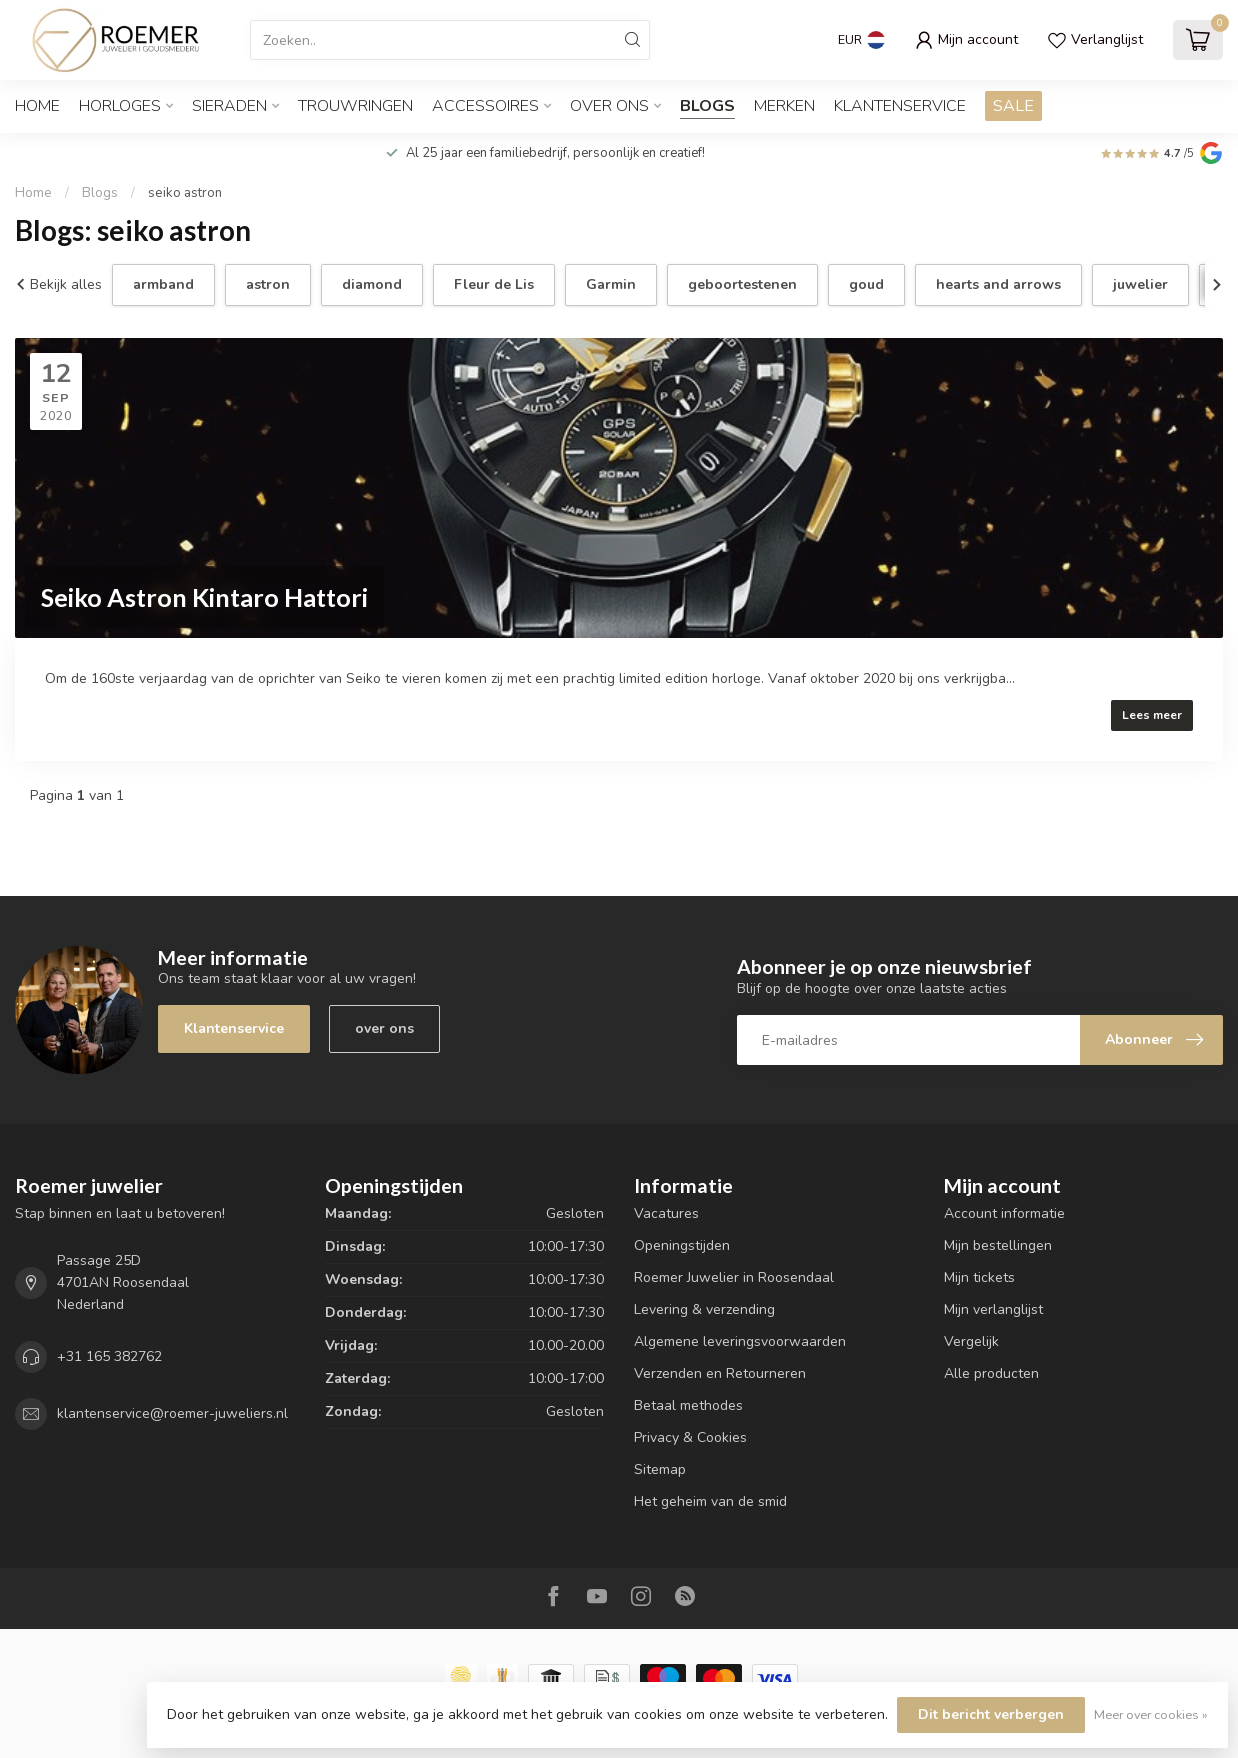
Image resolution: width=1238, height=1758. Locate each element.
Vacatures (666, 1213)
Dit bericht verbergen (991, 1714)
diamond (372, 284)
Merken (784, 106)
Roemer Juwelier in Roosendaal (734, 1277)
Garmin (611, 284)
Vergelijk (971, 1341)
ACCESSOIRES (485, 106)
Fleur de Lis (494, 284)
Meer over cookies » (1151, 1714)
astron (268, 284)
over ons (384, 1028)
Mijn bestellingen (998, 1245)
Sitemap (660, 1469)
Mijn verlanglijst (993, 1309)
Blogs (707, 106)
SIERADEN (229, 106)
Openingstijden (682, 1245)
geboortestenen (742, 284)
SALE (1013, 106)
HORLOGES (120, 106)
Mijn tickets (979, 1277)
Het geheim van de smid (710, 1501)
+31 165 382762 (109, 1356)
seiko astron (185, 193)
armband (163, 284)
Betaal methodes (688, 1405)
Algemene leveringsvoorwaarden (740, 1341)
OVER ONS (609, 106)
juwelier (1140, 284)
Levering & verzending (704, 1309)
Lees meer (1152, 715)
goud (866, 284)
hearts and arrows (998, 284)
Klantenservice (900, 106)
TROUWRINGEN (355, 106)
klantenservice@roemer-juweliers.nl (172, 1413)
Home (37, 106)
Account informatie (1004, 1213)
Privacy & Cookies (690, 1437)
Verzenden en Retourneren (720, 1373)
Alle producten (991, 1373)
